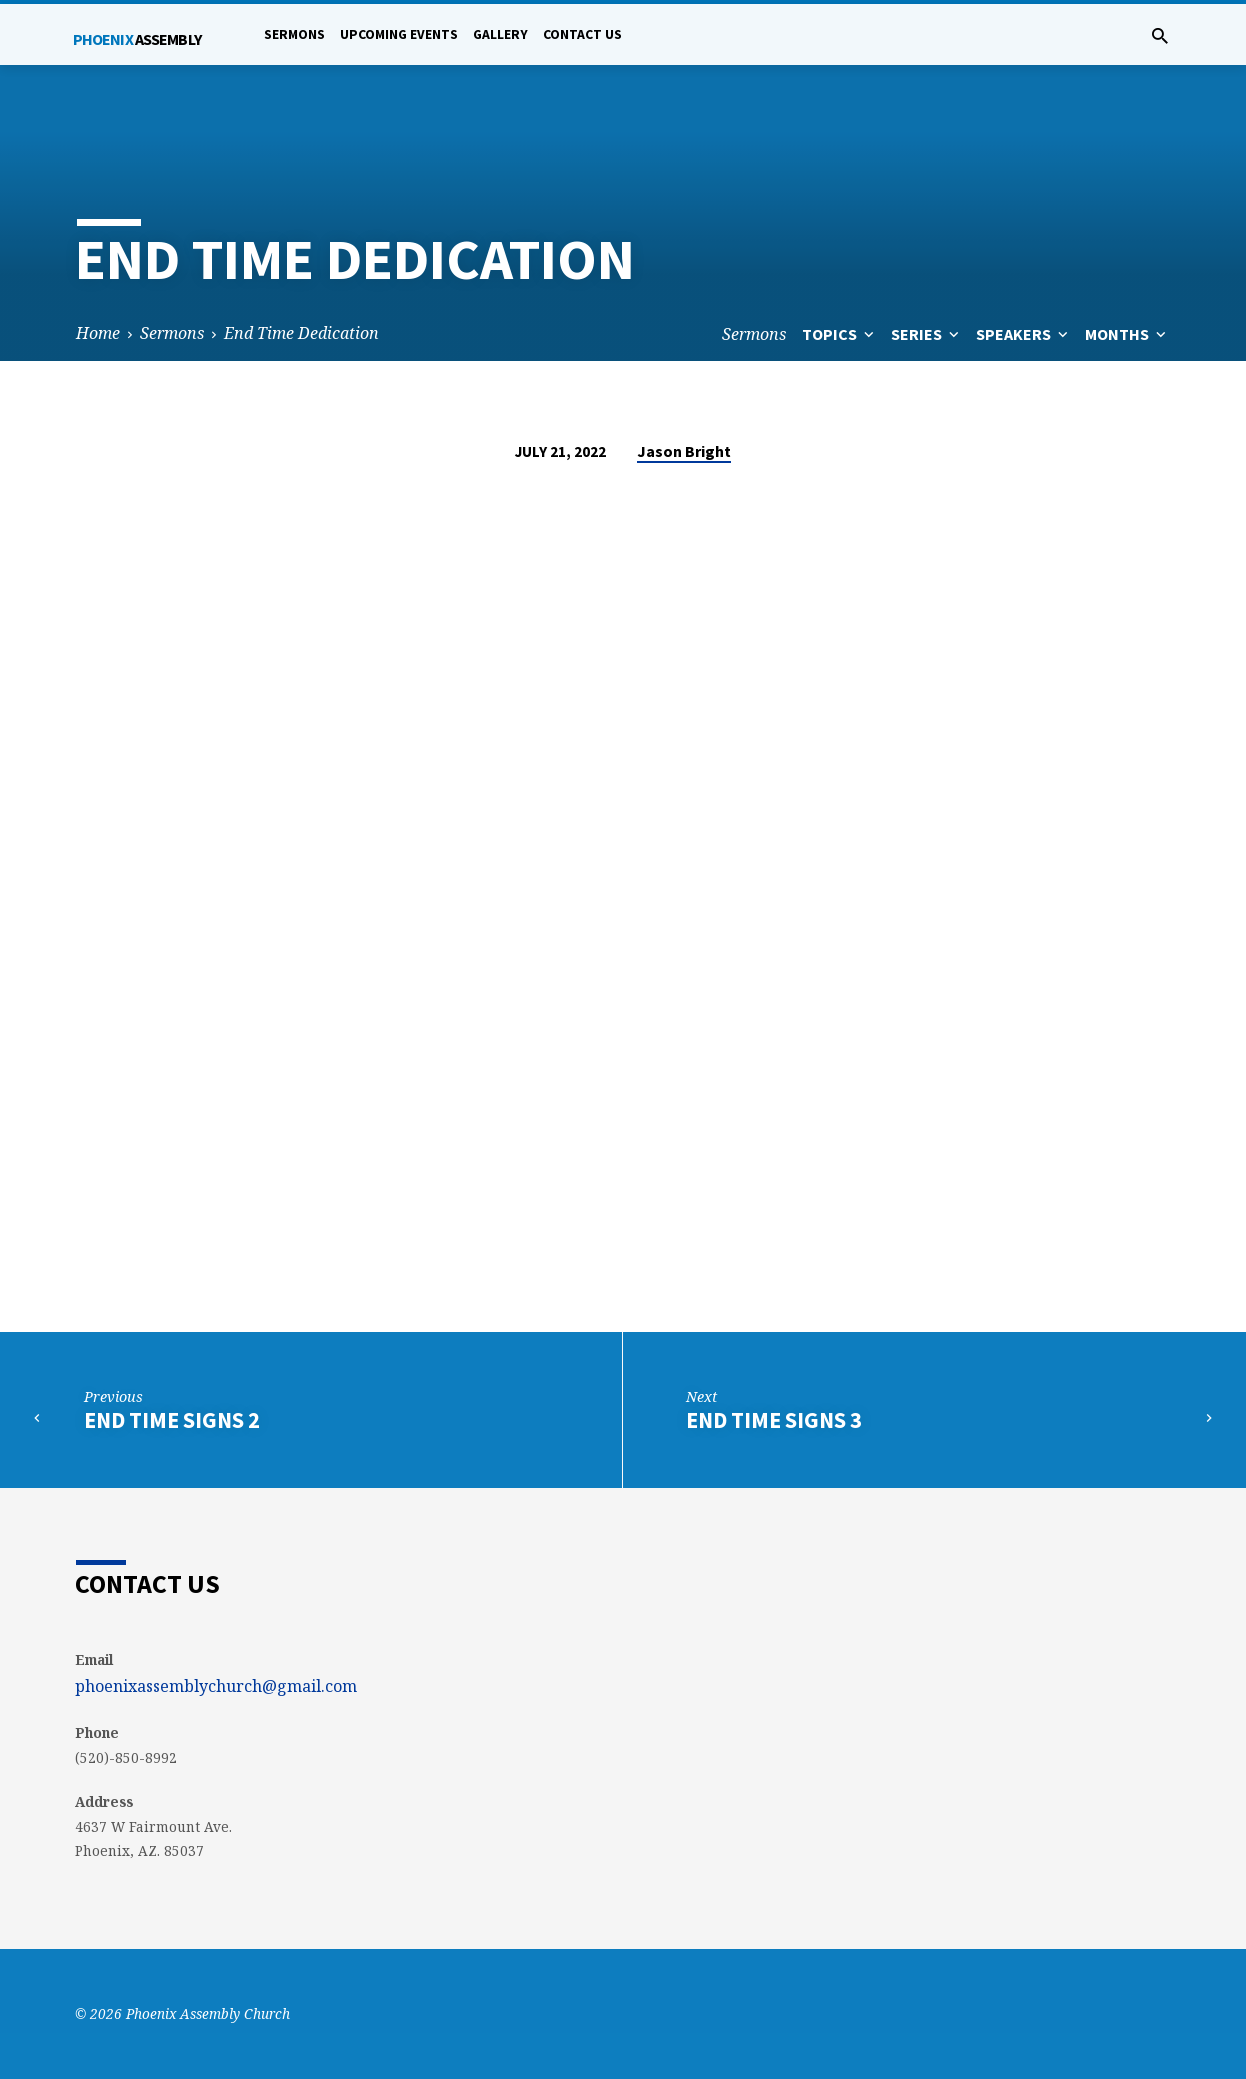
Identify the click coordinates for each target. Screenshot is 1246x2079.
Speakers (1024, 334)
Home (98, 333)
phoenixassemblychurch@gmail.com (216, 1686)
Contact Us (582, 34)
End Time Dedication (301, 333)
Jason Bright (684, 451)
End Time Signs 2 (172, 1420)
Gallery (500, 34)
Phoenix (137, 39)
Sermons (294, 34)
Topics (840, 334)
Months (1127, 334)
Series (927, 334)
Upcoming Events (399, 34)
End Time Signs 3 (774, 1420)
